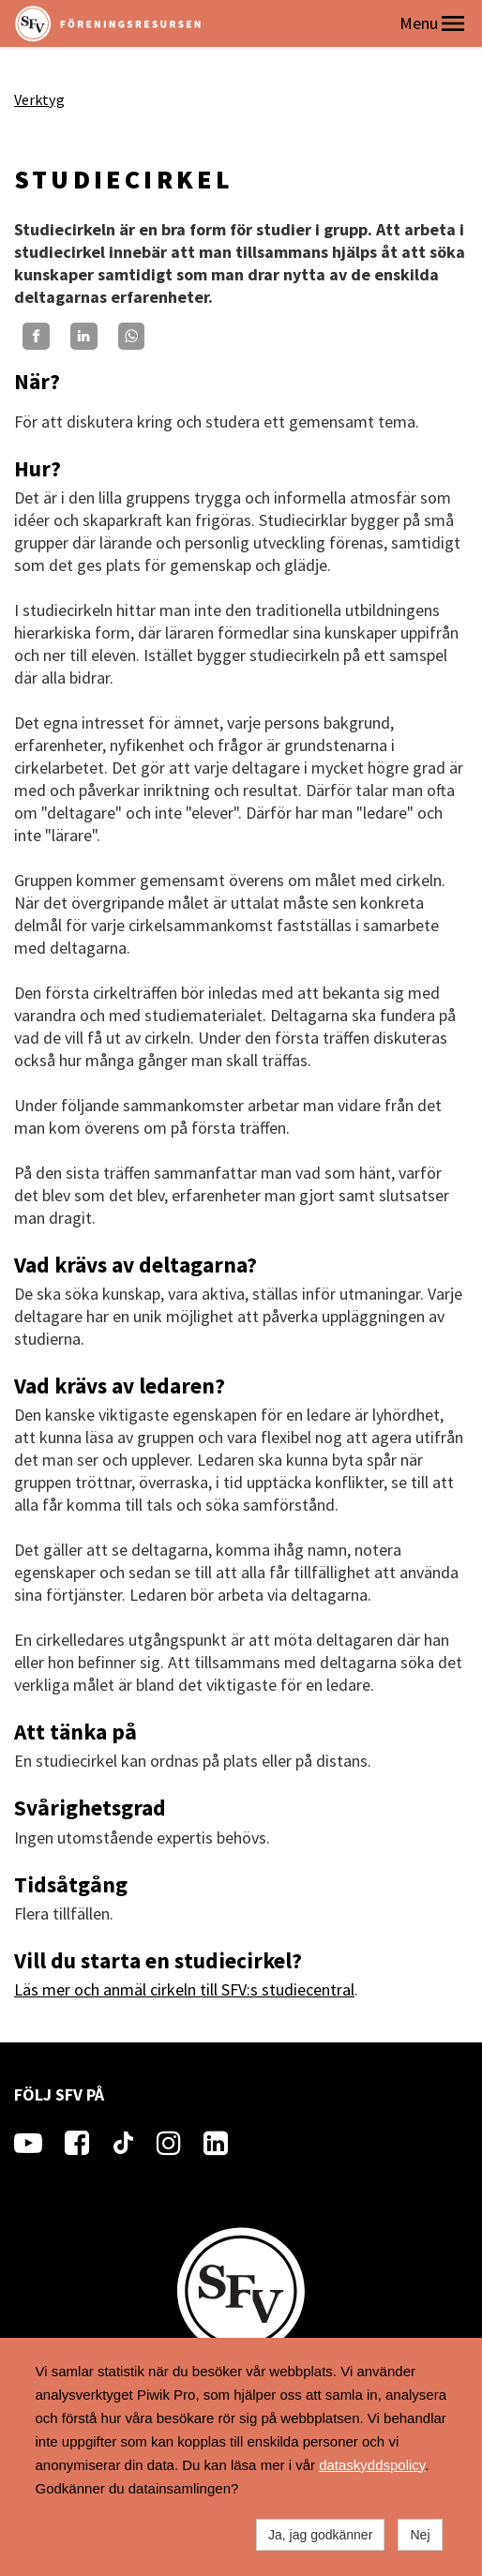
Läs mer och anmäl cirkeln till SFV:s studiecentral (184, 1989)
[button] (453, 23)
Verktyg (39, 99)
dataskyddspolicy (372, 2465)
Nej (419, 2534)
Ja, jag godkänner (320, 2534)
